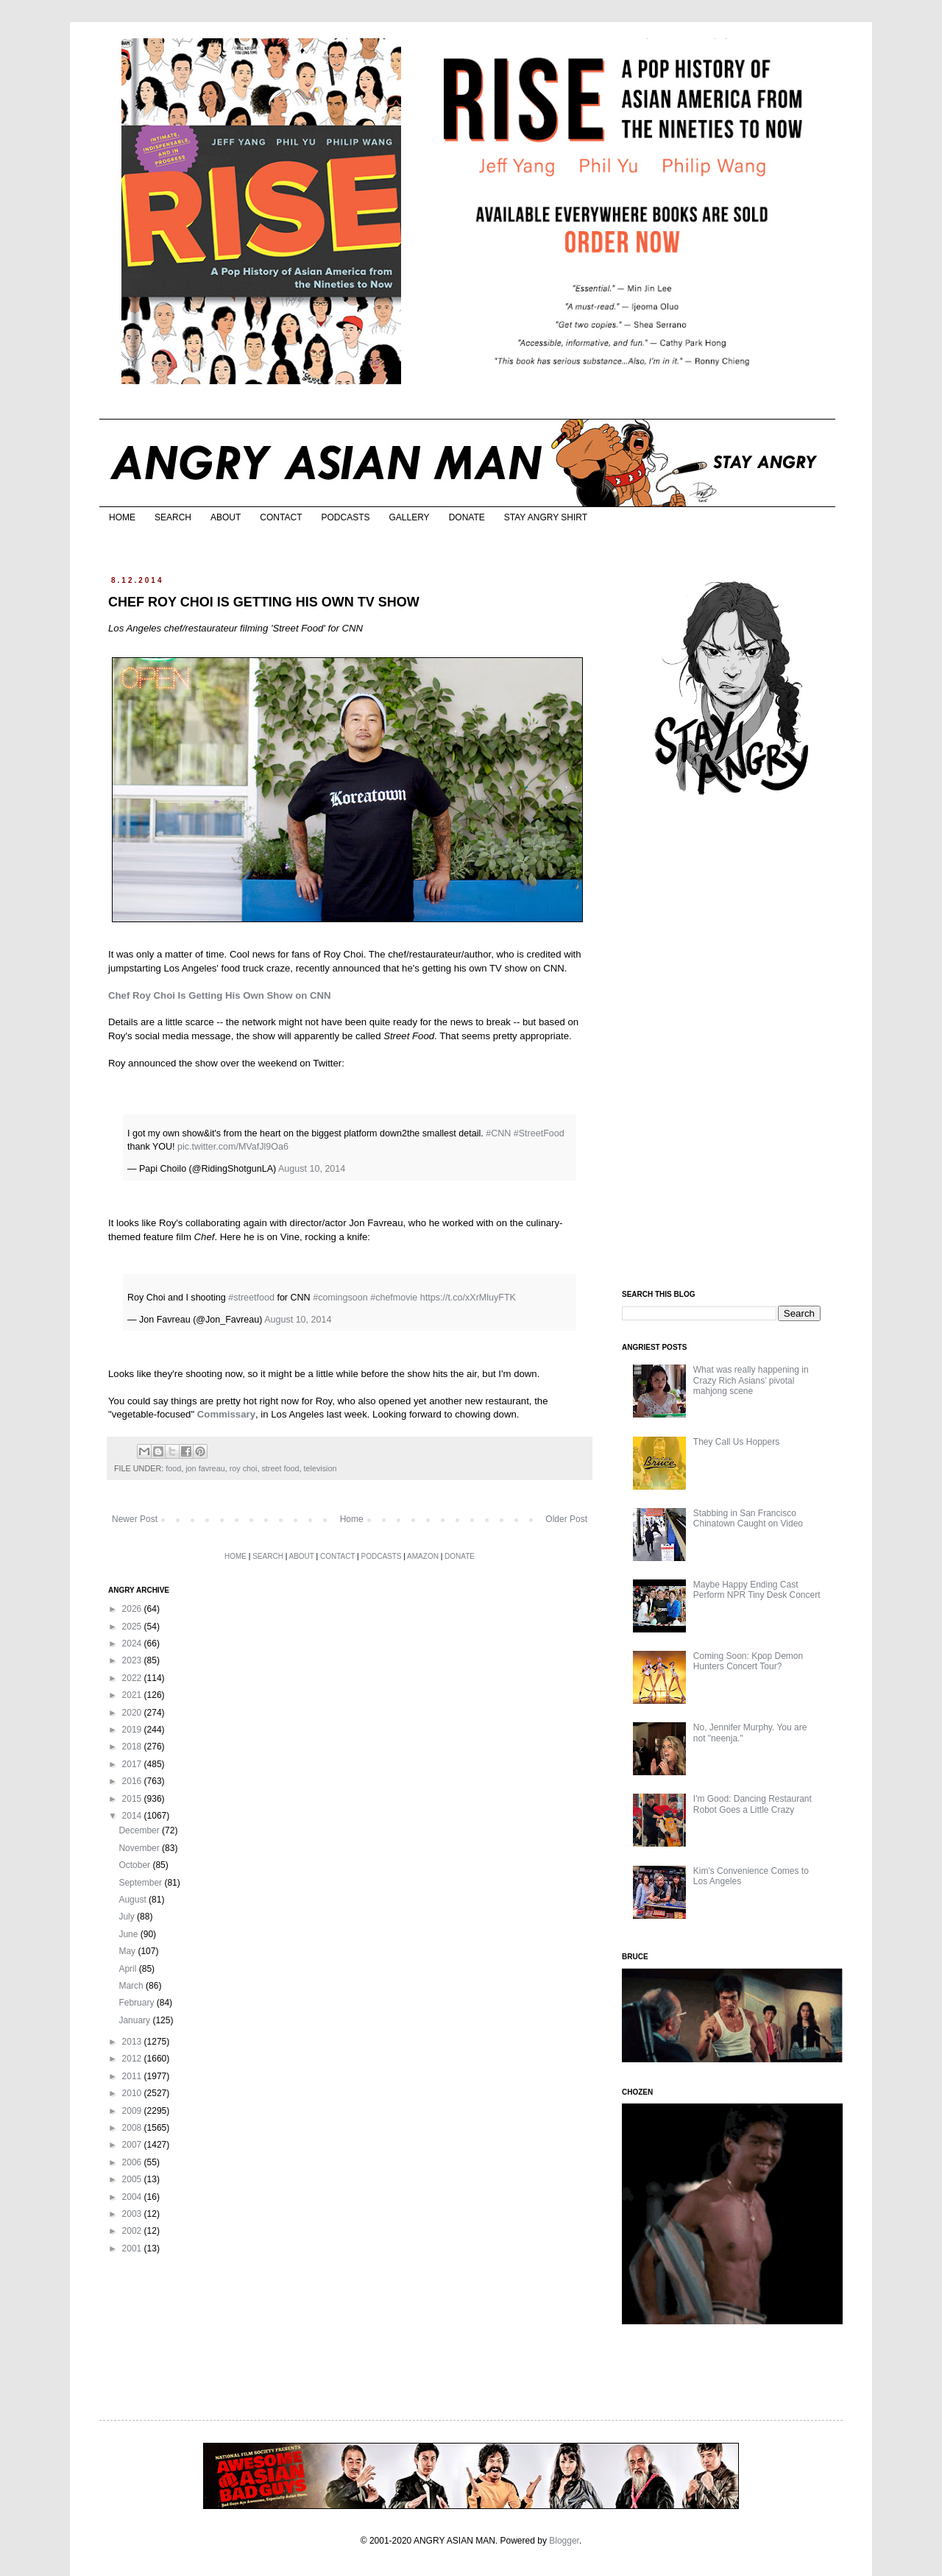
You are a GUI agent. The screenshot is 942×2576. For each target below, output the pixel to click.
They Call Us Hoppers (736, 1442)
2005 (133, 2179)
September (141, 1883)
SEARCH (173, 517)
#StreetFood (539, 1133)
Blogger (564, 2541)
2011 (133, 2076)
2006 (133, 2162)
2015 (133, 1799)
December (140, 1830)
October (135, 1865)
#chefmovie (393, 1297)
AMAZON (423, 1556)
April (128, 1969)
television (319, 1468)
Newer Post (134, 1519)
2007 (133, 2145)
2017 (133, 1764)
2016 (133, 1781)
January (135, 2020)
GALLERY (409, 517)
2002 (133, 2231)
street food (280, 1468)
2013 (133, 2042)
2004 (133, 2197)
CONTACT (281, 517)
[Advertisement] (732, 1043)
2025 (133, 1626)
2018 (133, 1746)
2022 (133, 1678)
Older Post (566, 1519)
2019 (133, 1729)
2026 (133, 1609)
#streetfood (251, 1297)
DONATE (467, 517)
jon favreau (204, 1468)
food (173, 1468)
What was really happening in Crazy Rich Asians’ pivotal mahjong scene (751, 1380)
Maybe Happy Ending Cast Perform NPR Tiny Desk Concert (757, 1589)
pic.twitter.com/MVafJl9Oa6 (232, 1147)
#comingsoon (340, 1297)
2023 (133, 1660)
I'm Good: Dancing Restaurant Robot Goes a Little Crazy (752, 1804)
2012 (133, 2058)
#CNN (498, 1133)
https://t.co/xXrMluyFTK (468, 1297)
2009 (133, 2111)
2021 (133, 1695)
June (129, 1934)
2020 (133, 1713)
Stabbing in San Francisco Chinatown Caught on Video (748, 1518)
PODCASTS (345, 517)
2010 (133, 2093)
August (133, 1899)
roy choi (244, 1468)
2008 (133, 2128)
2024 (133, 1643)
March (132, 1986)
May (128, 1951)
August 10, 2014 (311, 1169)
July (127, 1916)
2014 (133, 1816)
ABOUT (225, 517)
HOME (122, 517)
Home (352, 1519)
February (137, 2003)
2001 (133, 2248)
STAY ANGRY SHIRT (545, 517)
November (140, 1848)
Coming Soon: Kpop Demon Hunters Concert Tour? (748, 1661)
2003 (133, 2214)
